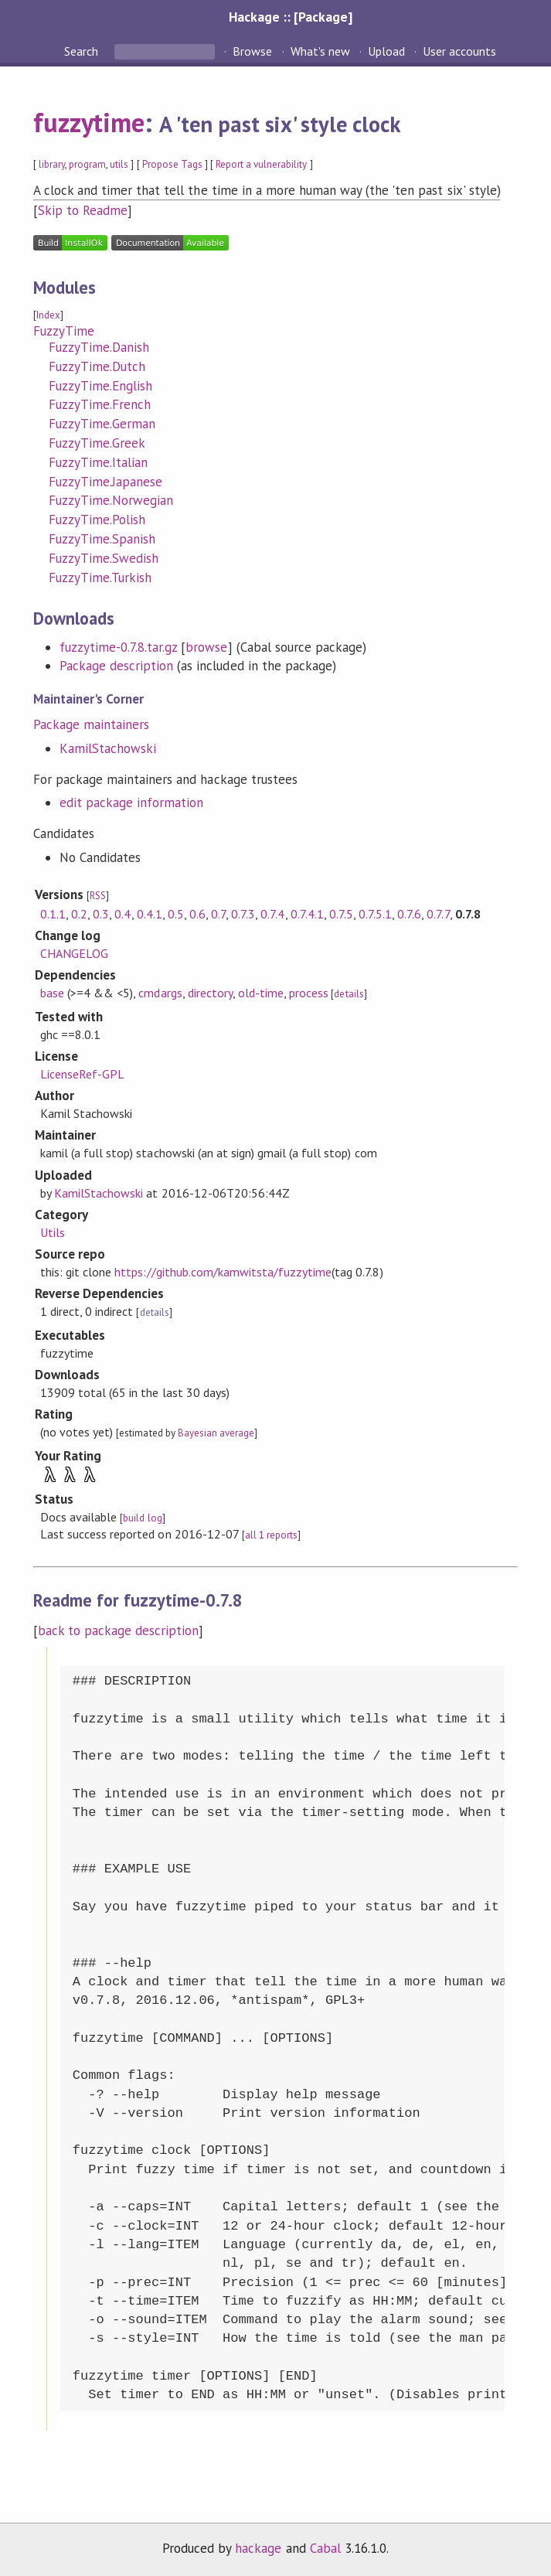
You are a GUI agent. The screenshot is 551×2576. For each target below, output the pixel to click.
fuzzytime (89, 122)
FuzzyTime (63, 330)
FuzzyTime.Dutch (97, 366)
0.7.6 (409, 914)
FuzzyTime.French (100, 404)
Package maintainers (91, 724)
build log (142, 1518)
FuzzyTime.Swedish (103, 558)
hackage (258, 2548)
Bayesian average (216, 1433)
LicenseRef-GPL (82, 1074)
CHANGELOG (74, 953)
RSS (98, 895)
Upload (386, 51)
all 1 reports (271, 1535)
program (87, 164)
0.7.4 (272, 914)
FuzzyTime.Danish (99, 347)
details (348, 993)
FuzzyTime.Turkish (100, 577)
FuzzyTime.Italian (98, 462)
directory (210, 992)
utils (119, 164)
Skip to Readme (83, 210)
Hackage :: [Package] (290, 17)
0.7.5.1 (375, 914)
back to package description (118, 1630)
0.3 (101, 914)
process (308, 992)
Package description (116, 665)
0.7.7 (438, 914)
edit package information (132, 802)
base (52, 992)
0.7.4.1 (307, 914)
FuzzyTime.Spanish (102, 538)
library (52, 164)
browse (206, 647)
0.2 (79, 914)
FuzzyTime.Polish (97, 519)
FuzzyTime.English (100, 385)
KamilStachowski (108, 748)
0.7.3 (243, 914)
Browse (252, 51)
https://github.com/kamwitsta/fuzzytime (223, 1271)
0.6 (197, 914)
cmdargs (160, 992)
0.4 (122, 914)
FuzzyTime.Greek (97, 442)
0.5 (176, 914)
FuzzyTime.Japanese (105, 481)
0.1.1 (53, 914)
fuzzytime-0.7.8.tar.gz (119, 647)
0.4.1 (149, 914)
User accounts (459, 51)
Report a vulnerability (262, 164)
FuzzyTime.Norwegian (111, 500)
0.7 (218, 914)
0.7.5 (341, 914)
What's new (320, 51)
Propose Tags (172, 164)
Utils (52, 1232)
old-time (261, 992)
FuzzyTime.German (102, 423)
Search (82, 51)
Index (48, 315)
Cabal (325, 2548)
